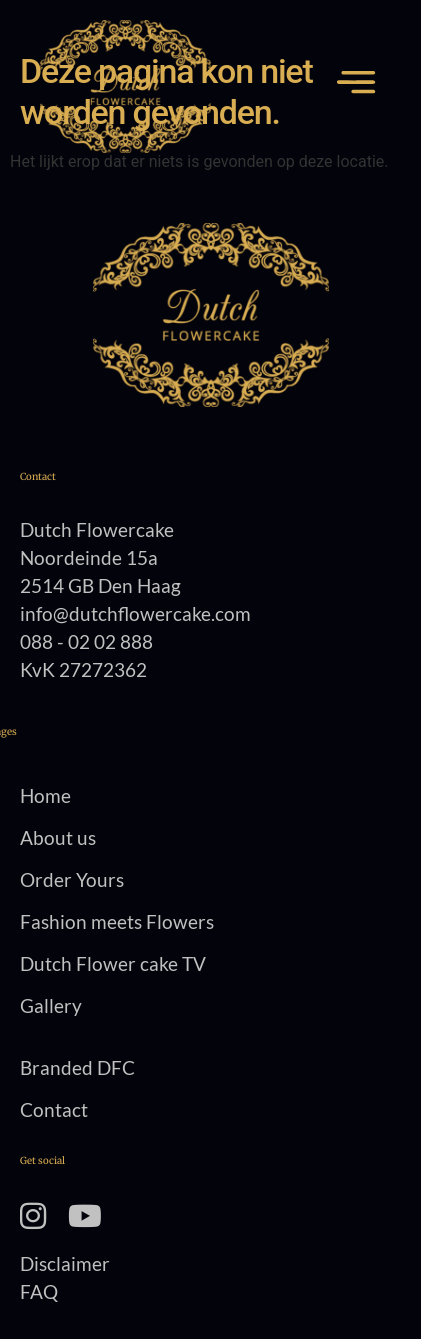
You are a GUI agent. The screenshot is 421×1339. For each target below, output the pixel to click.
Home (45, 795)
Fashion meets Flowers (117, 921)
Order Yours (72, 879)
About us (58, 837)
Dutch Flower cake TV (113, 963)
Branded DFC (77, 1067)
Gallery (51, 1005)
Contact (54, 1109)
